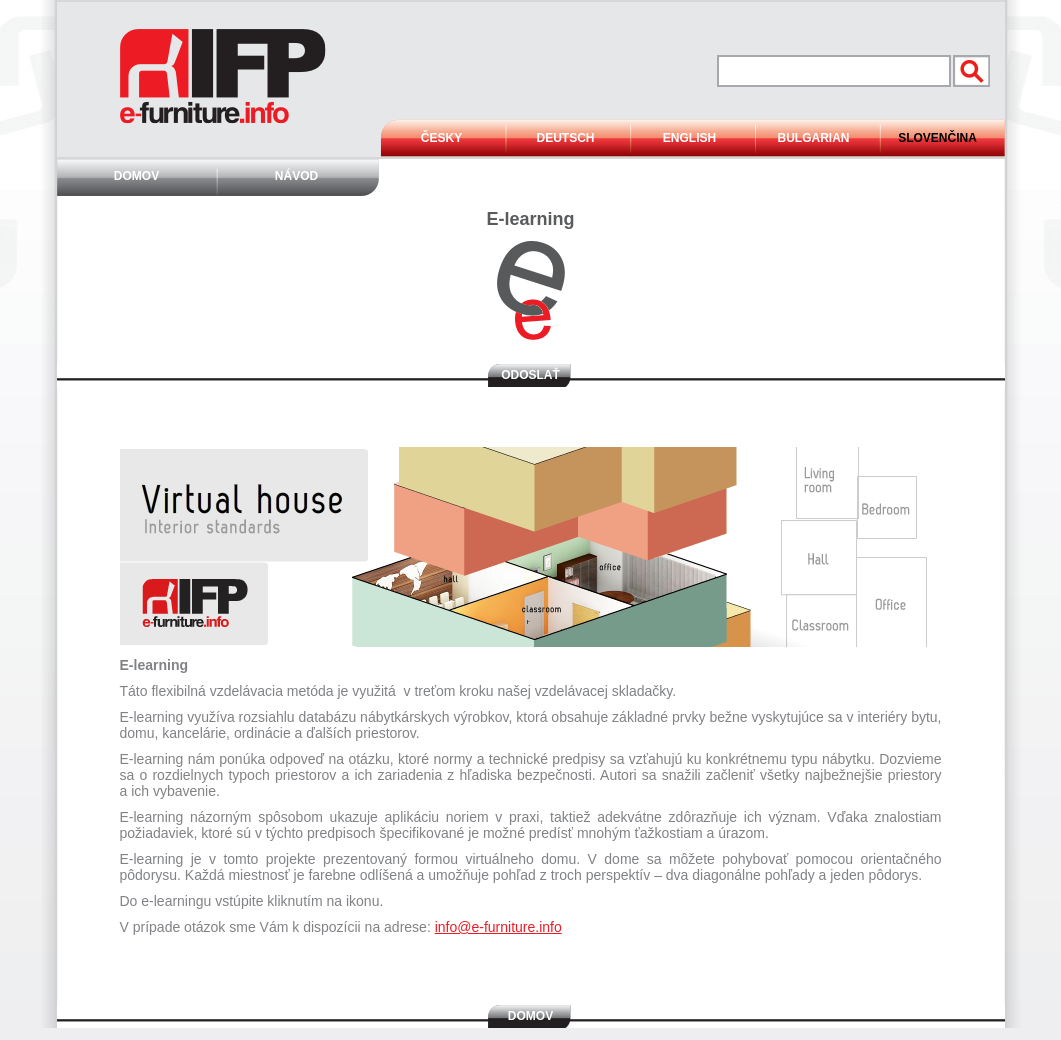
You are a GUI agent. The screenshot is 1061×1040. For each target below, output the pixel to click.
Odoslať (530, 375)
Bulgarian (814, 138)
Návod (296, 176)
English (689, 138)
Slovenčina (937, 138)
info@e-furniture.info (498, 927)
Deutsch (565, 138)
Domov (136, 176)
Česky (441, 138)
